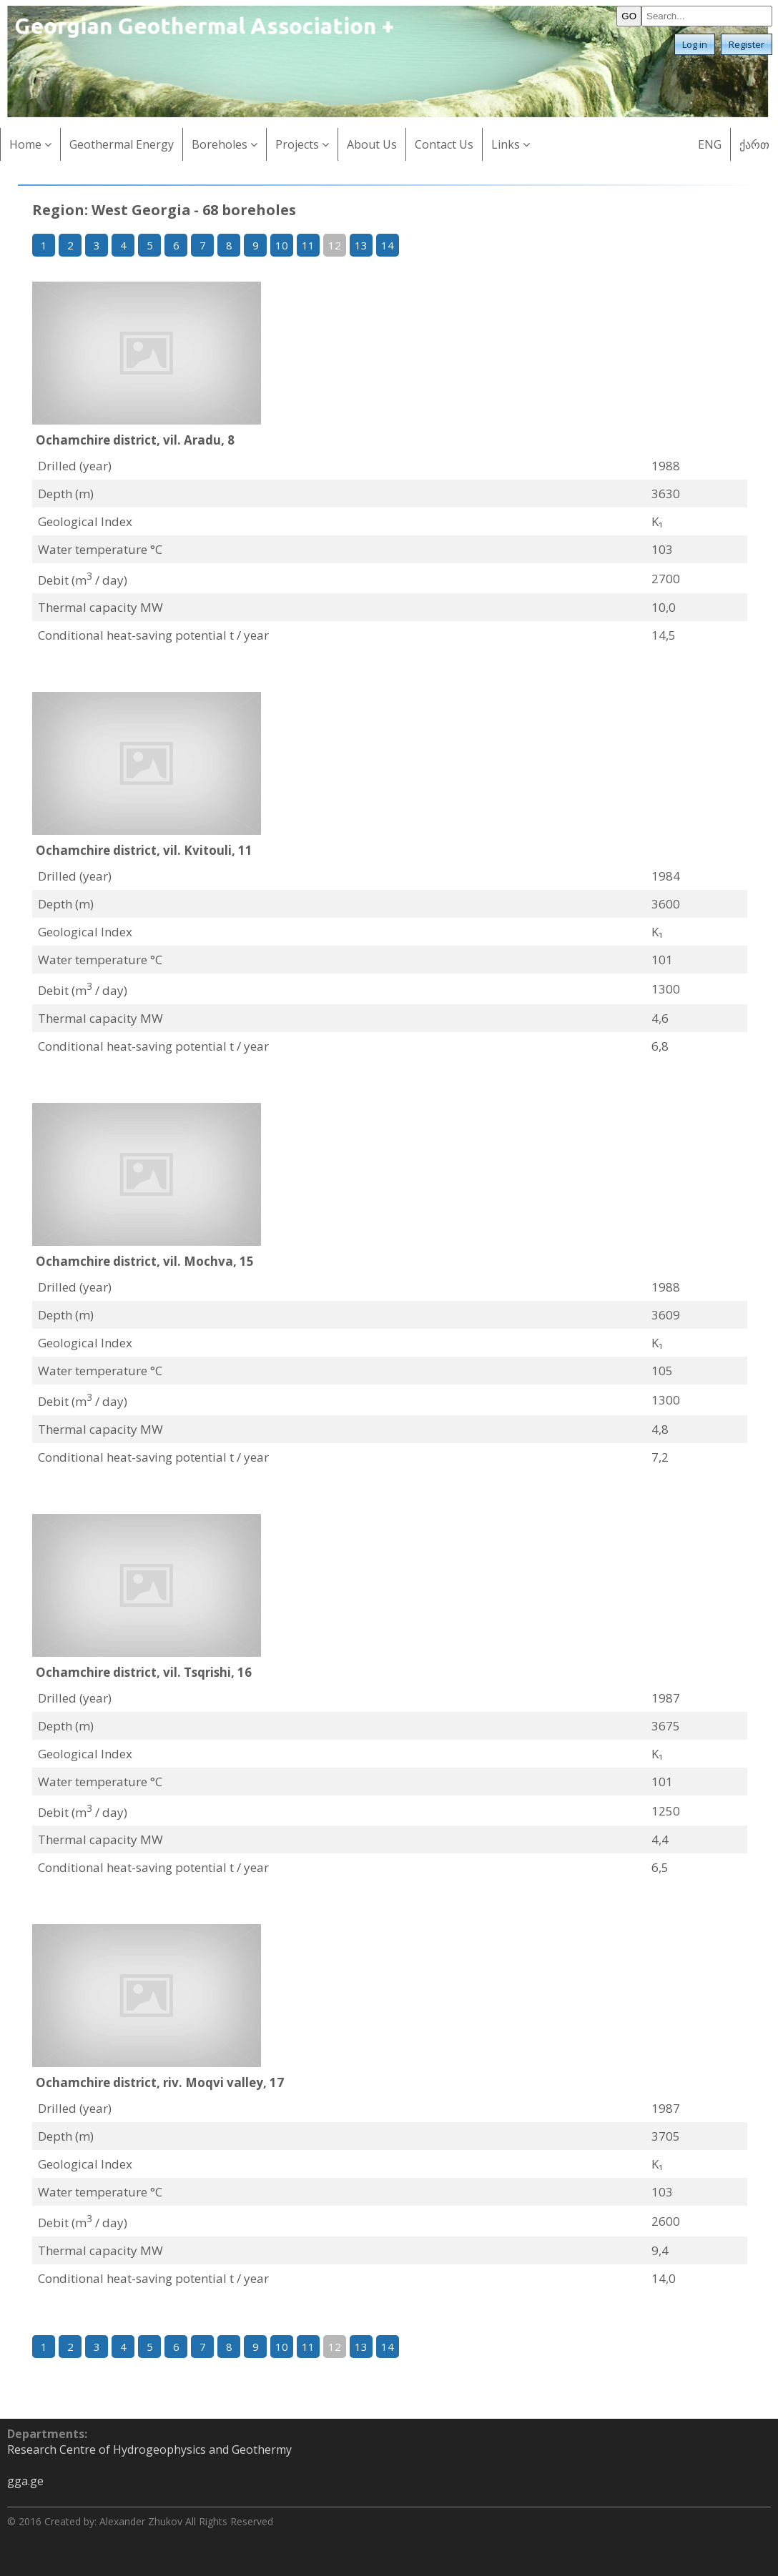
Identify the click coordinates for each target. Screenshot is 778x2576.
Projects (302, 144)
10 (281, 245)
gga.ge (25, 2481)
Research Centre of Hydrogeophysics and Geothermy (149, 2449)
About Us (372, 144)
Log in (694, 44)
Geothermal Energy (121, 144)
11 (308, 245)
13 (361, 245)
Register (746, 44)
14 (387, 245)
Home (30, 144)
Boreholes (224, 144)
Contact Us (444, 144)
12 (334, 245)
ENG (710, 144)
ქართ (754, 144)
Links (510, 144)
